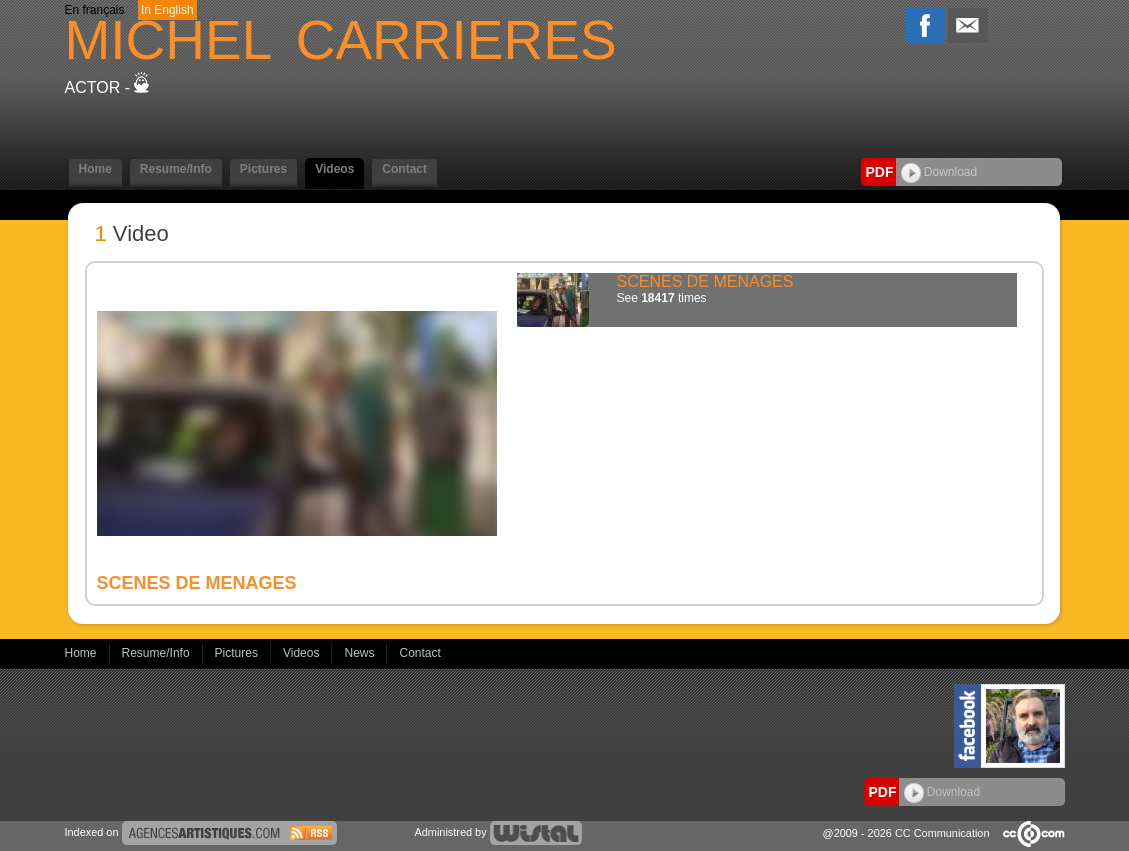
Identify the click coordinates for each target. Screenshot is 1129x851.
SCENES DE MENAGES (705, 281)
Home (95, 169)
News (360, 653)
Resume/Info (176, 169)
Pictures (263, 169)
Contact (404, 169)
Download (939, 172)
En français (95, 10)
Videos (334, 169)
